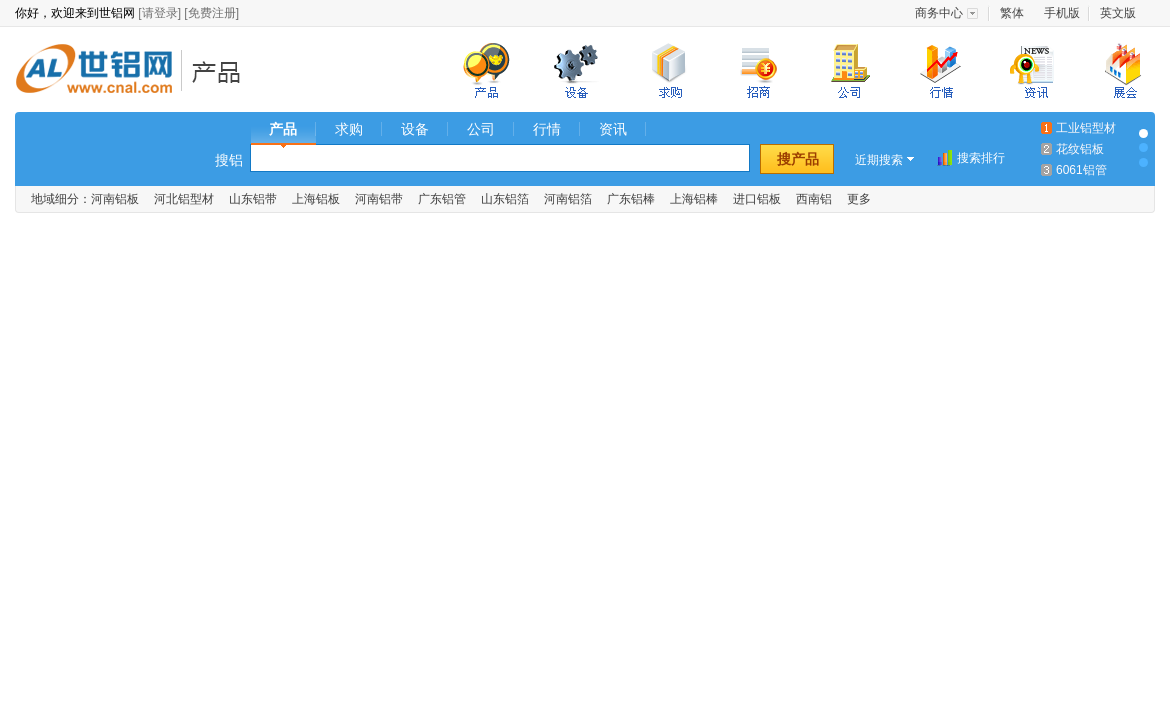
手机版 (1062, 13)
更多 (859, 199)
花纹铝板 (1080, 149)
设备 (415, 129)
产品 (283, 129)
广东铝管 (442, 199)
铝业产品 (222, 71)
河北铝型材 (184, 199)
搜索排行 (981, 158)
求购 (349, 129)
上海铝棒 (694, 199)
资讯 (613, 129)
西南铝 (814, 199)
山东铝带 (253, 199)
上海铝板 (316, 199)
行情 (547, 129)
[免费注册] (211, 13)
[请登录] (159, 13)
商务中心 (939, 13)
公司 (481, 129)
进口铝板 (757, 199)
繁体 (1012, 13)
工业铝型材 (1086, 128)
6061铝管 (1081, 170)
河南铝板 (115, 199)
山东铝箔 (505, 199)
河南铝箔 (568, 199)
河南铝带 (379, 199)
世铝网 (100, 71)
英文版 (1118, 13)
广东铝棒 (631, 199)
